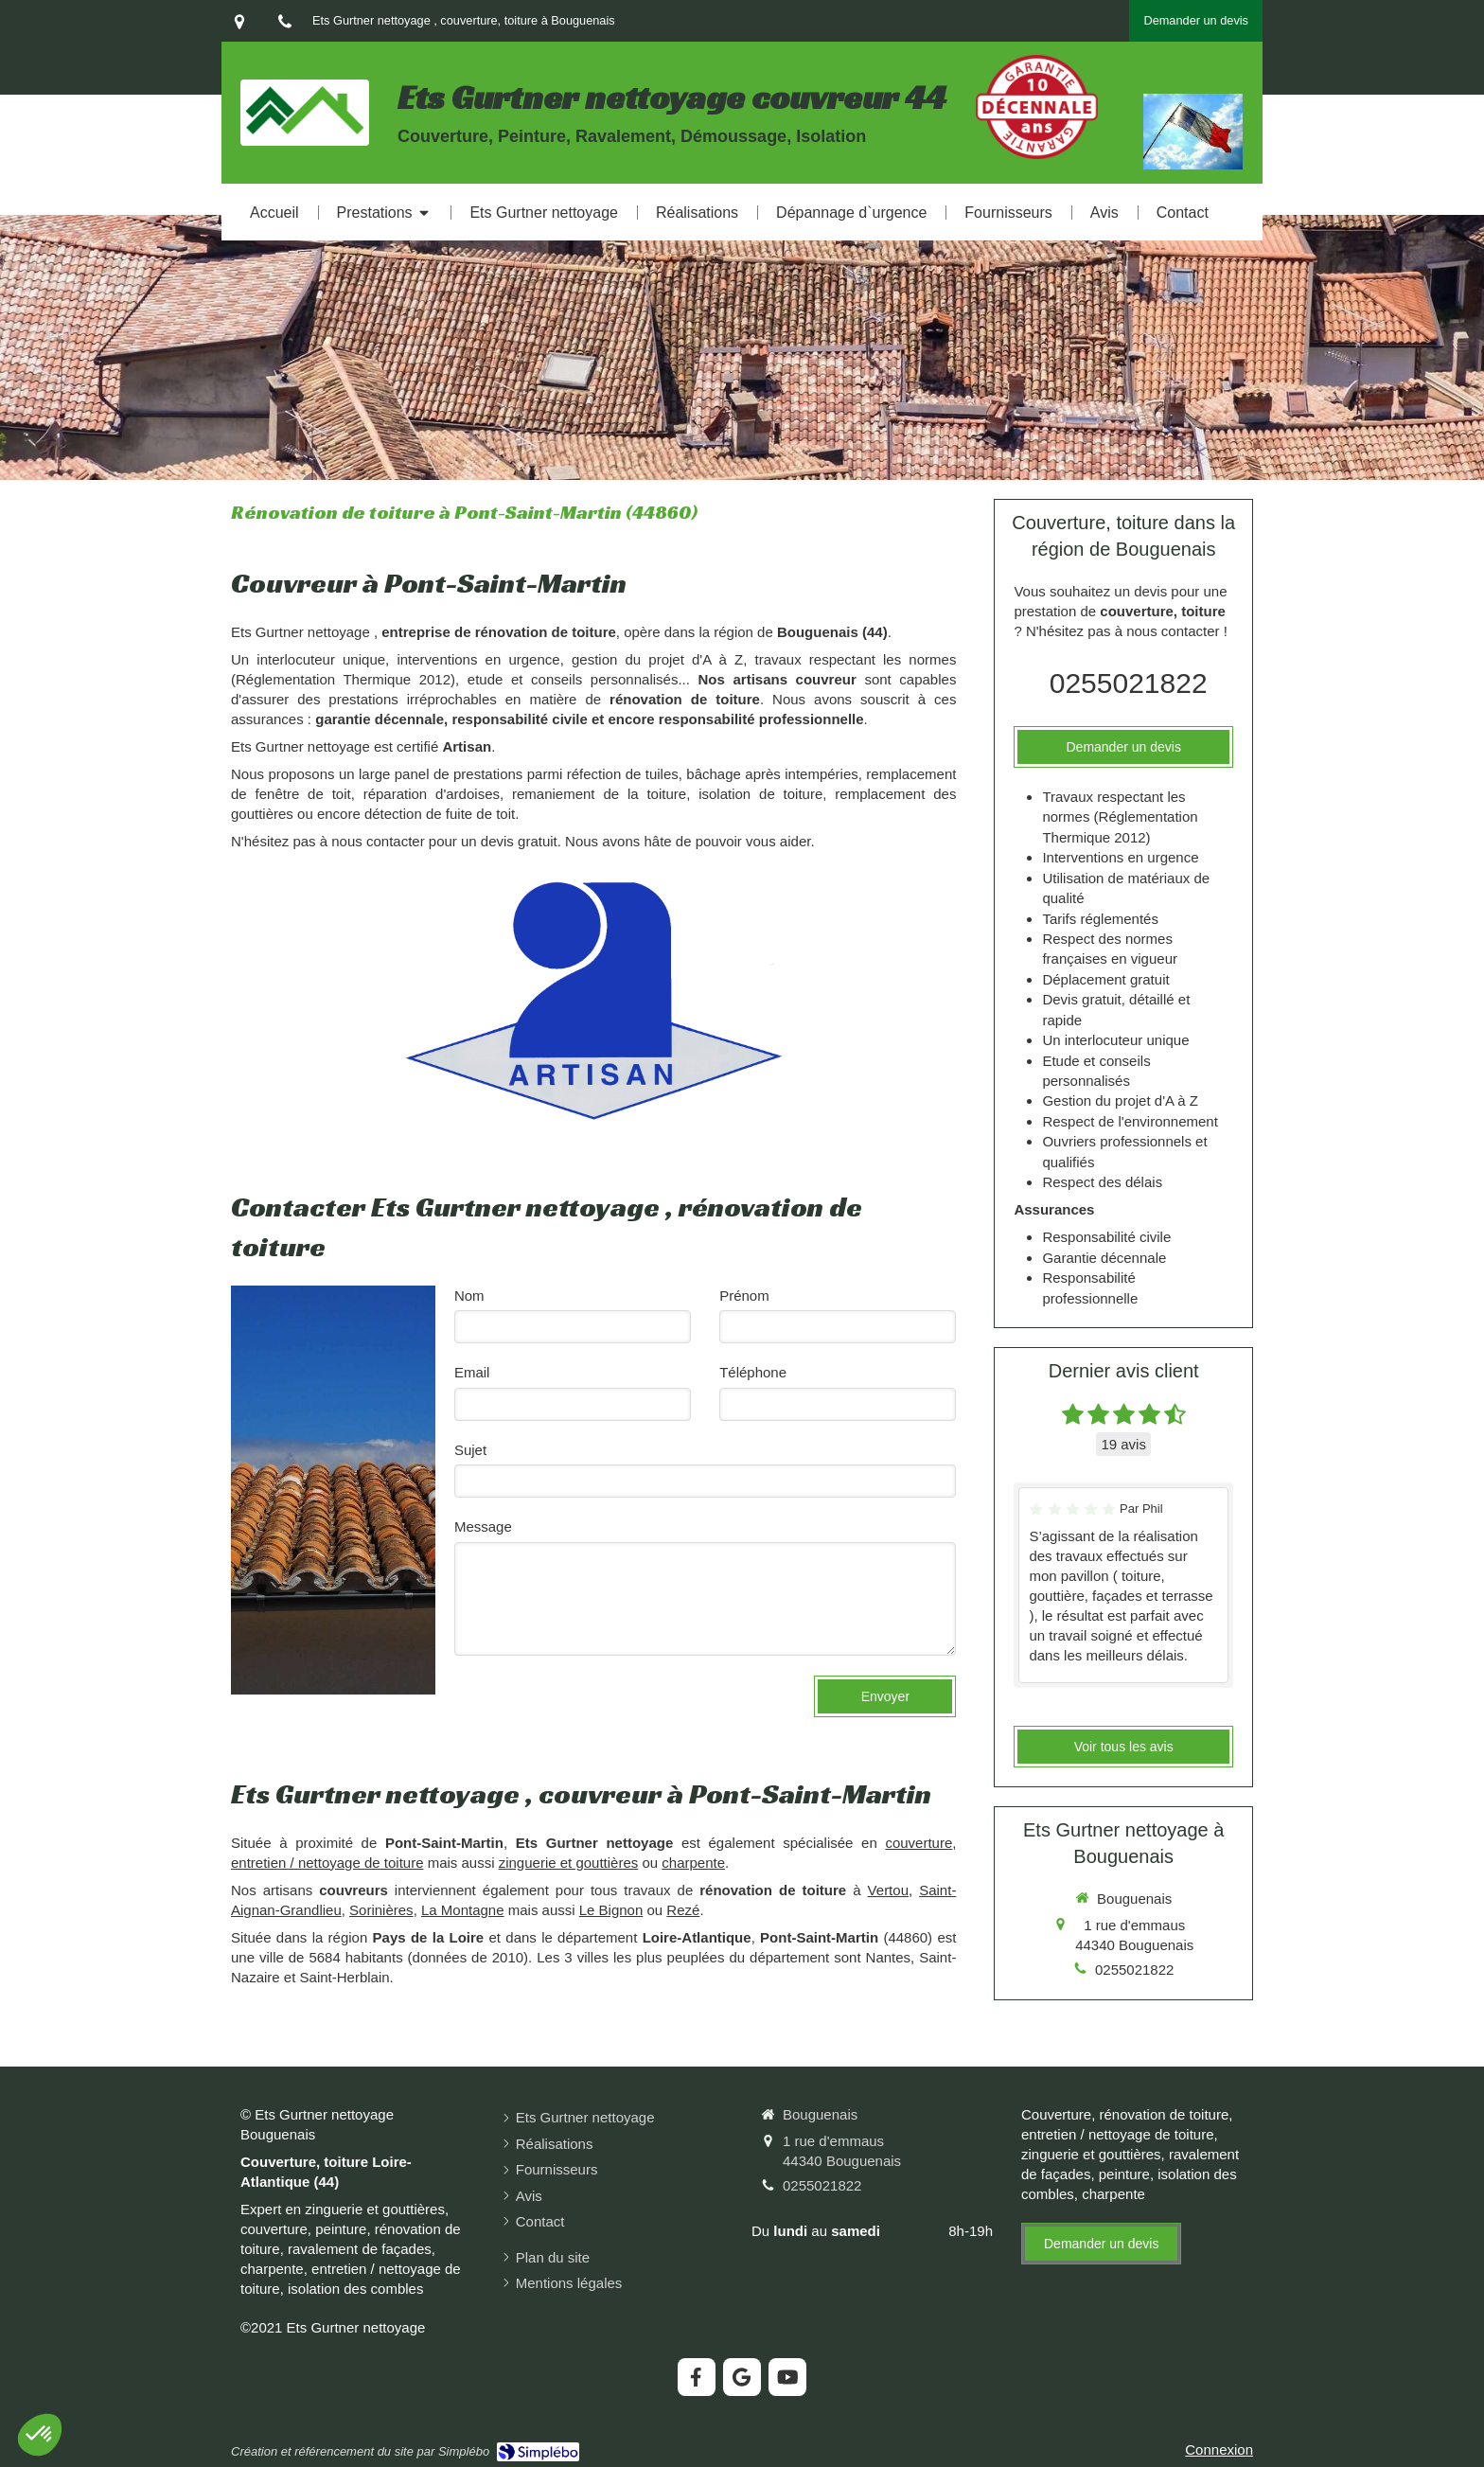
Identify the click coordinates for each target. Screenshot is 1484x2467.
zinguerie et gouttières (569, 1863)
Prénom (744, 1295)
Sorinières (381, 1910)
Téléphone (752, 1372)
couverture (918, 1843)
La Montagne (462, 1910)
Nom (469, 1295)
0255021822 (1129, 683)
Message (483, 1526)
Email (472, 1372)
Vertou (888, 1890)
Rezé (682, 1910)
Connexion (1219, 2449)
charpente (693, 1863)
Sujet (470, 1450)
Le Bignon (611, 1910)
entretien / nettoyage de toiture (327, 1863)
